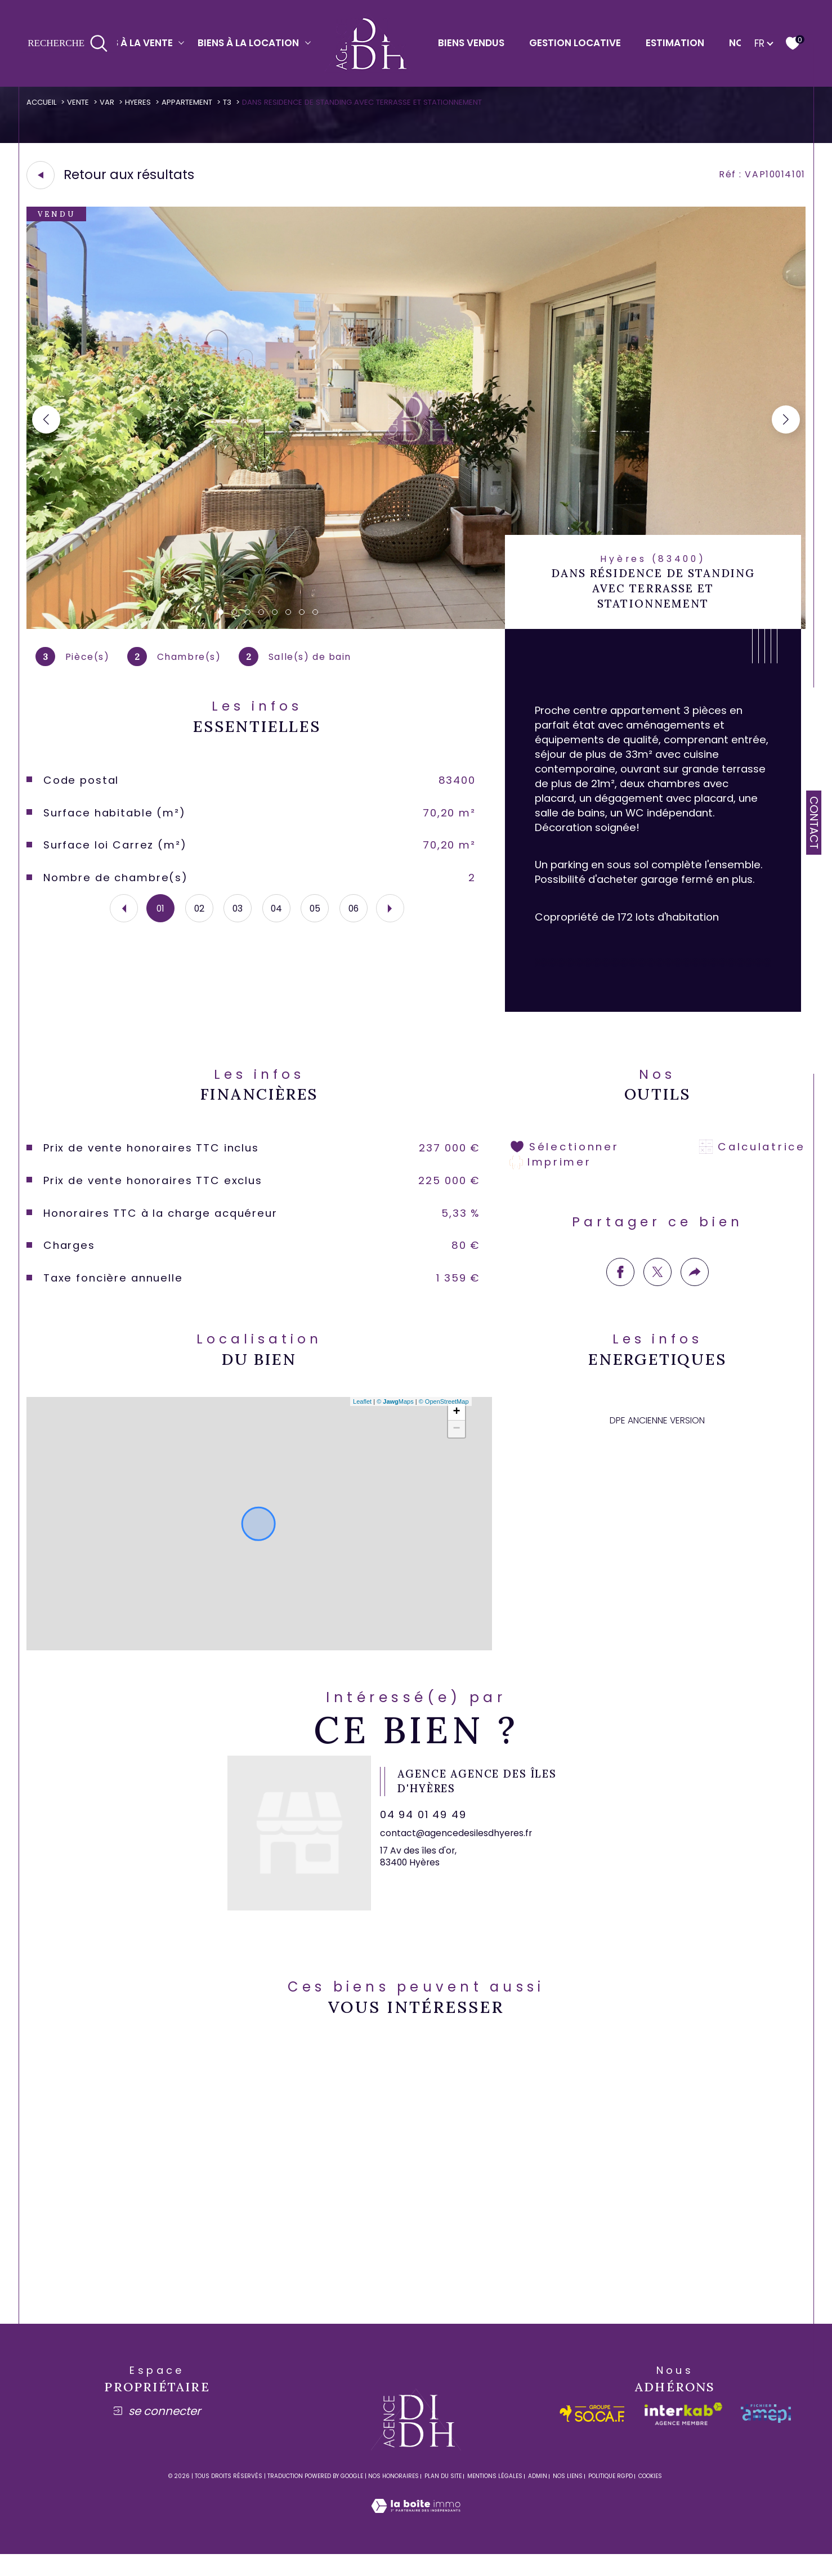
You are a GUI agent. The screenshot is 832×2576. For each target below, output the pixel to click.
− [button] (455, 1448)
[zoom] (416, 627)
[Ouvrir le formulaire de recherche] (68, 43)
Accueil (43, 102)
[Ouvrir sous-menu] (181, 42)
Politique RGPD (610, 2497)
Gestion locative (575, 43)
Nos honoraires (393, 2497)
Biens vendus (471, 43)
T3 (233, 102)
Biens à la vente (132, 43)
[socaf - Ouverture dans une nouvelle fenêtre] (592, 2435)
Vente (81, 102)
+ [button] (455, 1431)
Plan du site (443, 2497)
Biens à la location (248, 43)
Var (111, 102)
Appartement (192, 102)
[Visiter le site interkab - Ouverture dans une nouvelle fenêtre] (683, 2435)
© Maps (394, 1421)
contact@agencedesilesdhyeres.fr (458, 1856)
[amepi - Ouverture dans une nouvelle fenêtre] (766, 2435)
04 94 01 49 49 (426, 1837)
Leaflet (361, 1421)
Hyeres (142, 102)
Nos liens (568, 2497)
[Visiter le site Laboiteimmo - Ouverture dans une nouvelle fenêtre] (415, 2540)
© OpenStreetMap (443, 1421)
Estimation (675, 43)
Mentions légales (494, 2497)
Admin (537, 2497)
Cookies (650, 2497)
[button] (785, 421)
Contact (813, 822)
